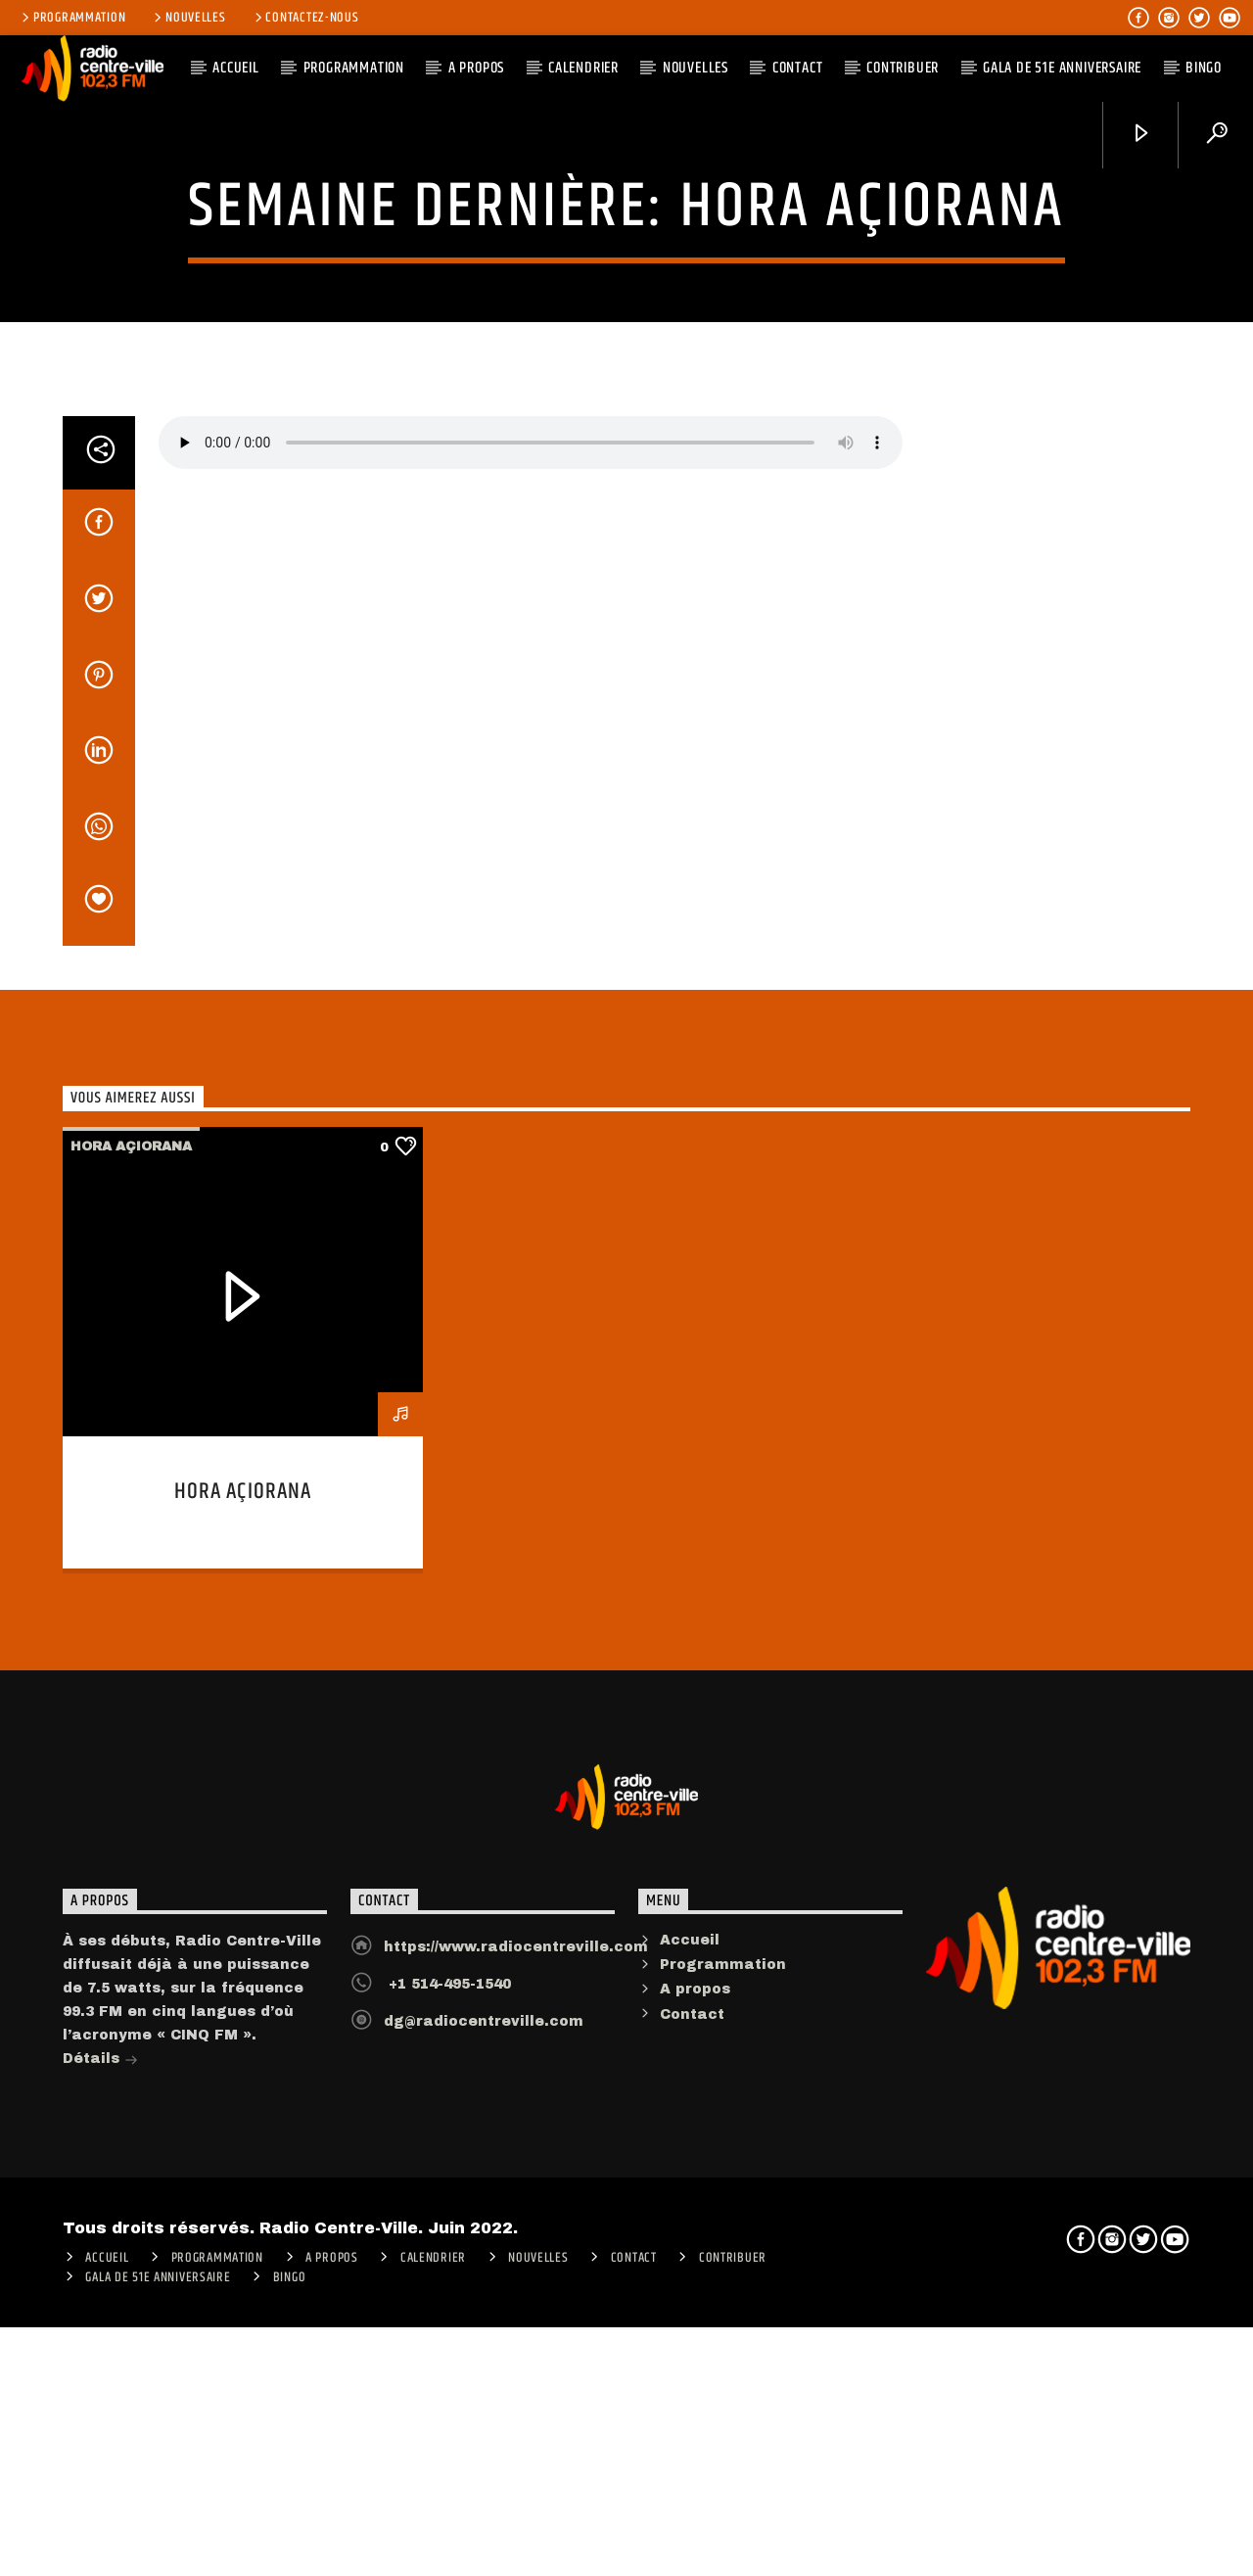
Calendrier (583, 68)
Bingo (1203, 68)
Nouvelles (188, 17)
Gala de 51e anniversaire (1062, 68)
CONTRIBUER (902, 68)
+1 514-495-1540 (447, 2563)
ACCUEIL (235, 68)
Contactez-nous (305, 17)
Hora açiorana (626, 408)
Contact (797, 68)
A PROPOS (476, 68)
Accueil (689, 2519)
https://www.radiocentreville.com (516, 2526)
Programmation (72, 17)
